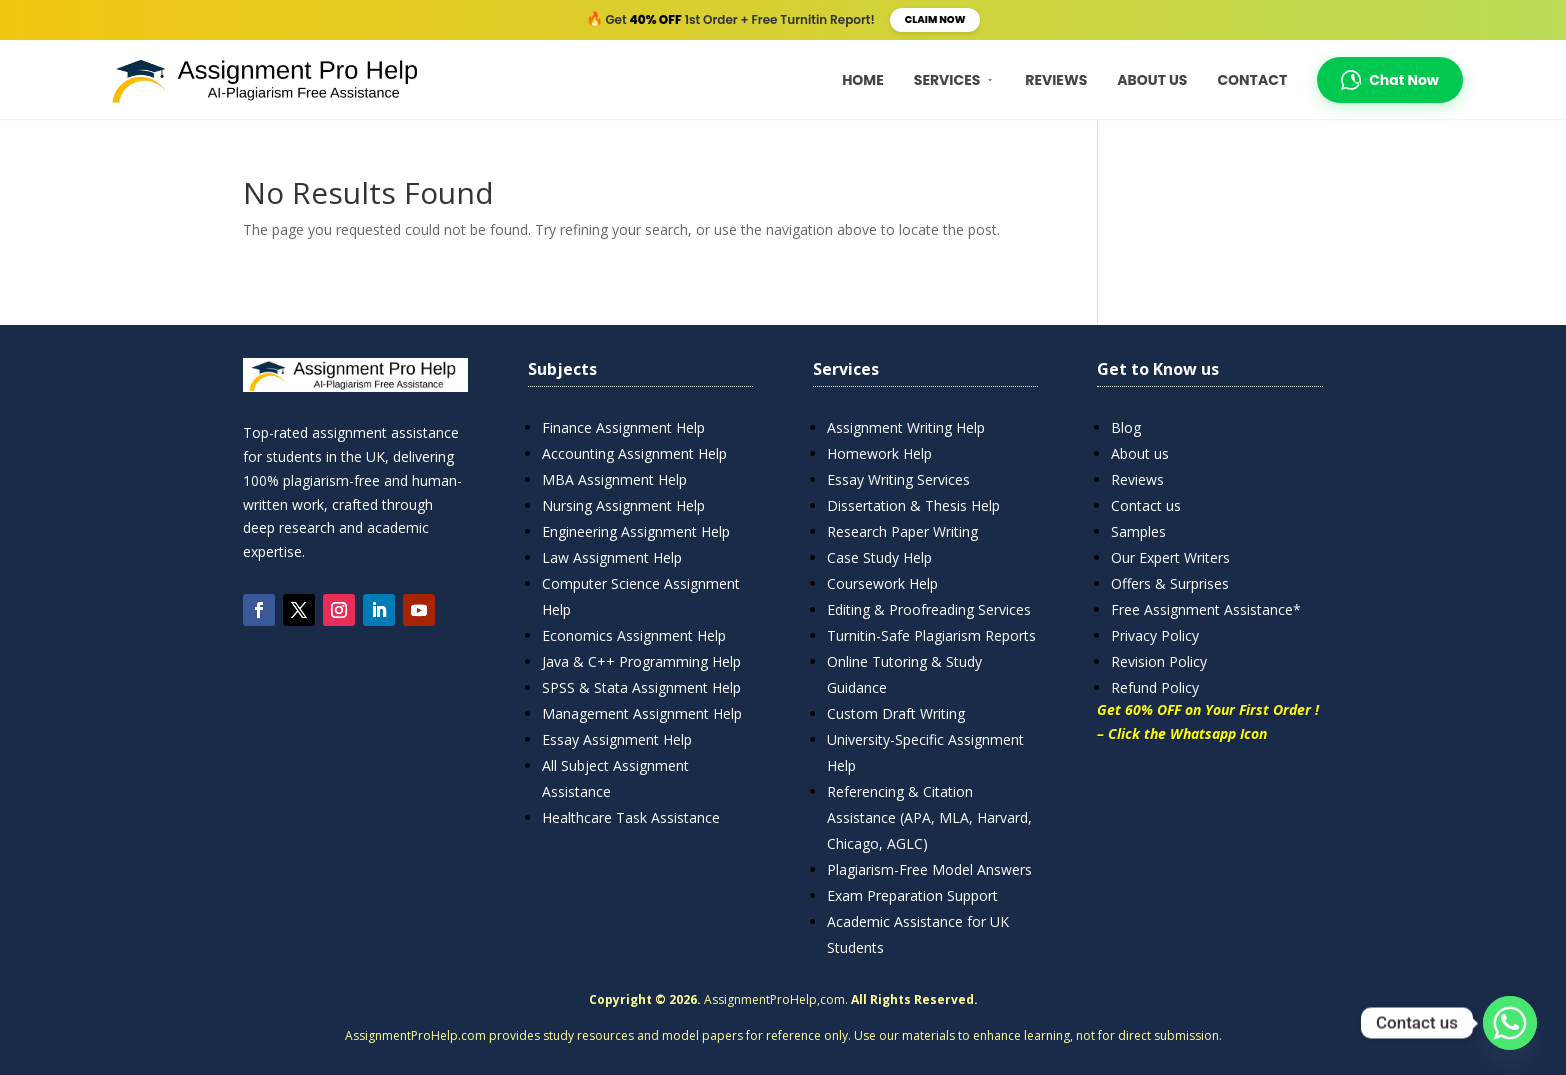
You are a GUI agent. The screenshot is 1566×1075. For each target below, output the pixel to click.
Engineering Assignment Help (636, 531)
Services (955, 80)
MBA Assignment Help (614, 479)
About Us (1152, 80)
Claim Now (935, 19)
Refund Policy (1155, 687)
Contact (1252, 80)
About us (1140, 453)
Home (863, 80)
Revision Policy (1159, 661)
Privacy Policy (1155, 635)
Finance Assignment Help (623, 427)
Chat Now (1390, 80)
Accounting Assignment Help (634, 453)
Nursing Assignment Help (623, 505)
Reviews (1056, 80)
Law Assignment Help (612, 557)
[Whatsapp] (1510, 1023)
